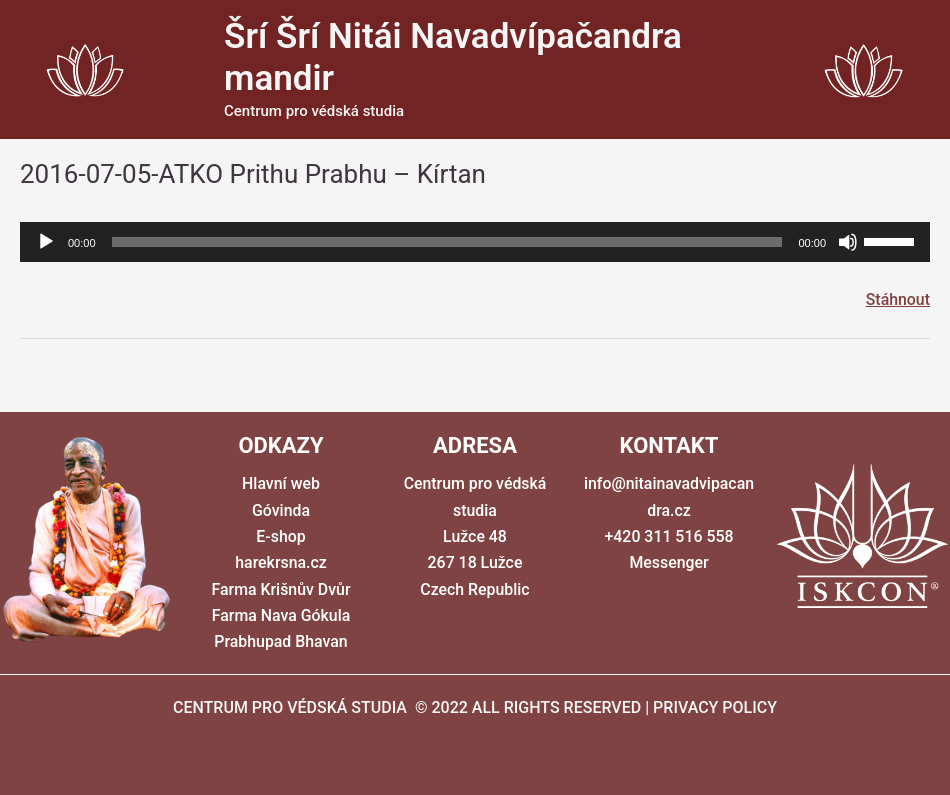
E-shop (281, 536)
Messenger (669, 563)
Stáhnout (897, 299)
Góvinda (281, 510)
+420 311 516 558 (669, 536)
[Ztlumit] (848, 242)
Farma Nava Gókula (281, 615)
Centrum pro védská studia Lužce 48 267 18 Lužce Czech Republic (475, 536)
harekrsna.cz (281, 563)
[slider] (447, 242)
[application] (475, 242)
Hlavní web (281, 483)
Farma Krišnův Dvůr (281, 589)
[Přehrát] (46, 242)
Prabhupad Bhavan (281, 642)
